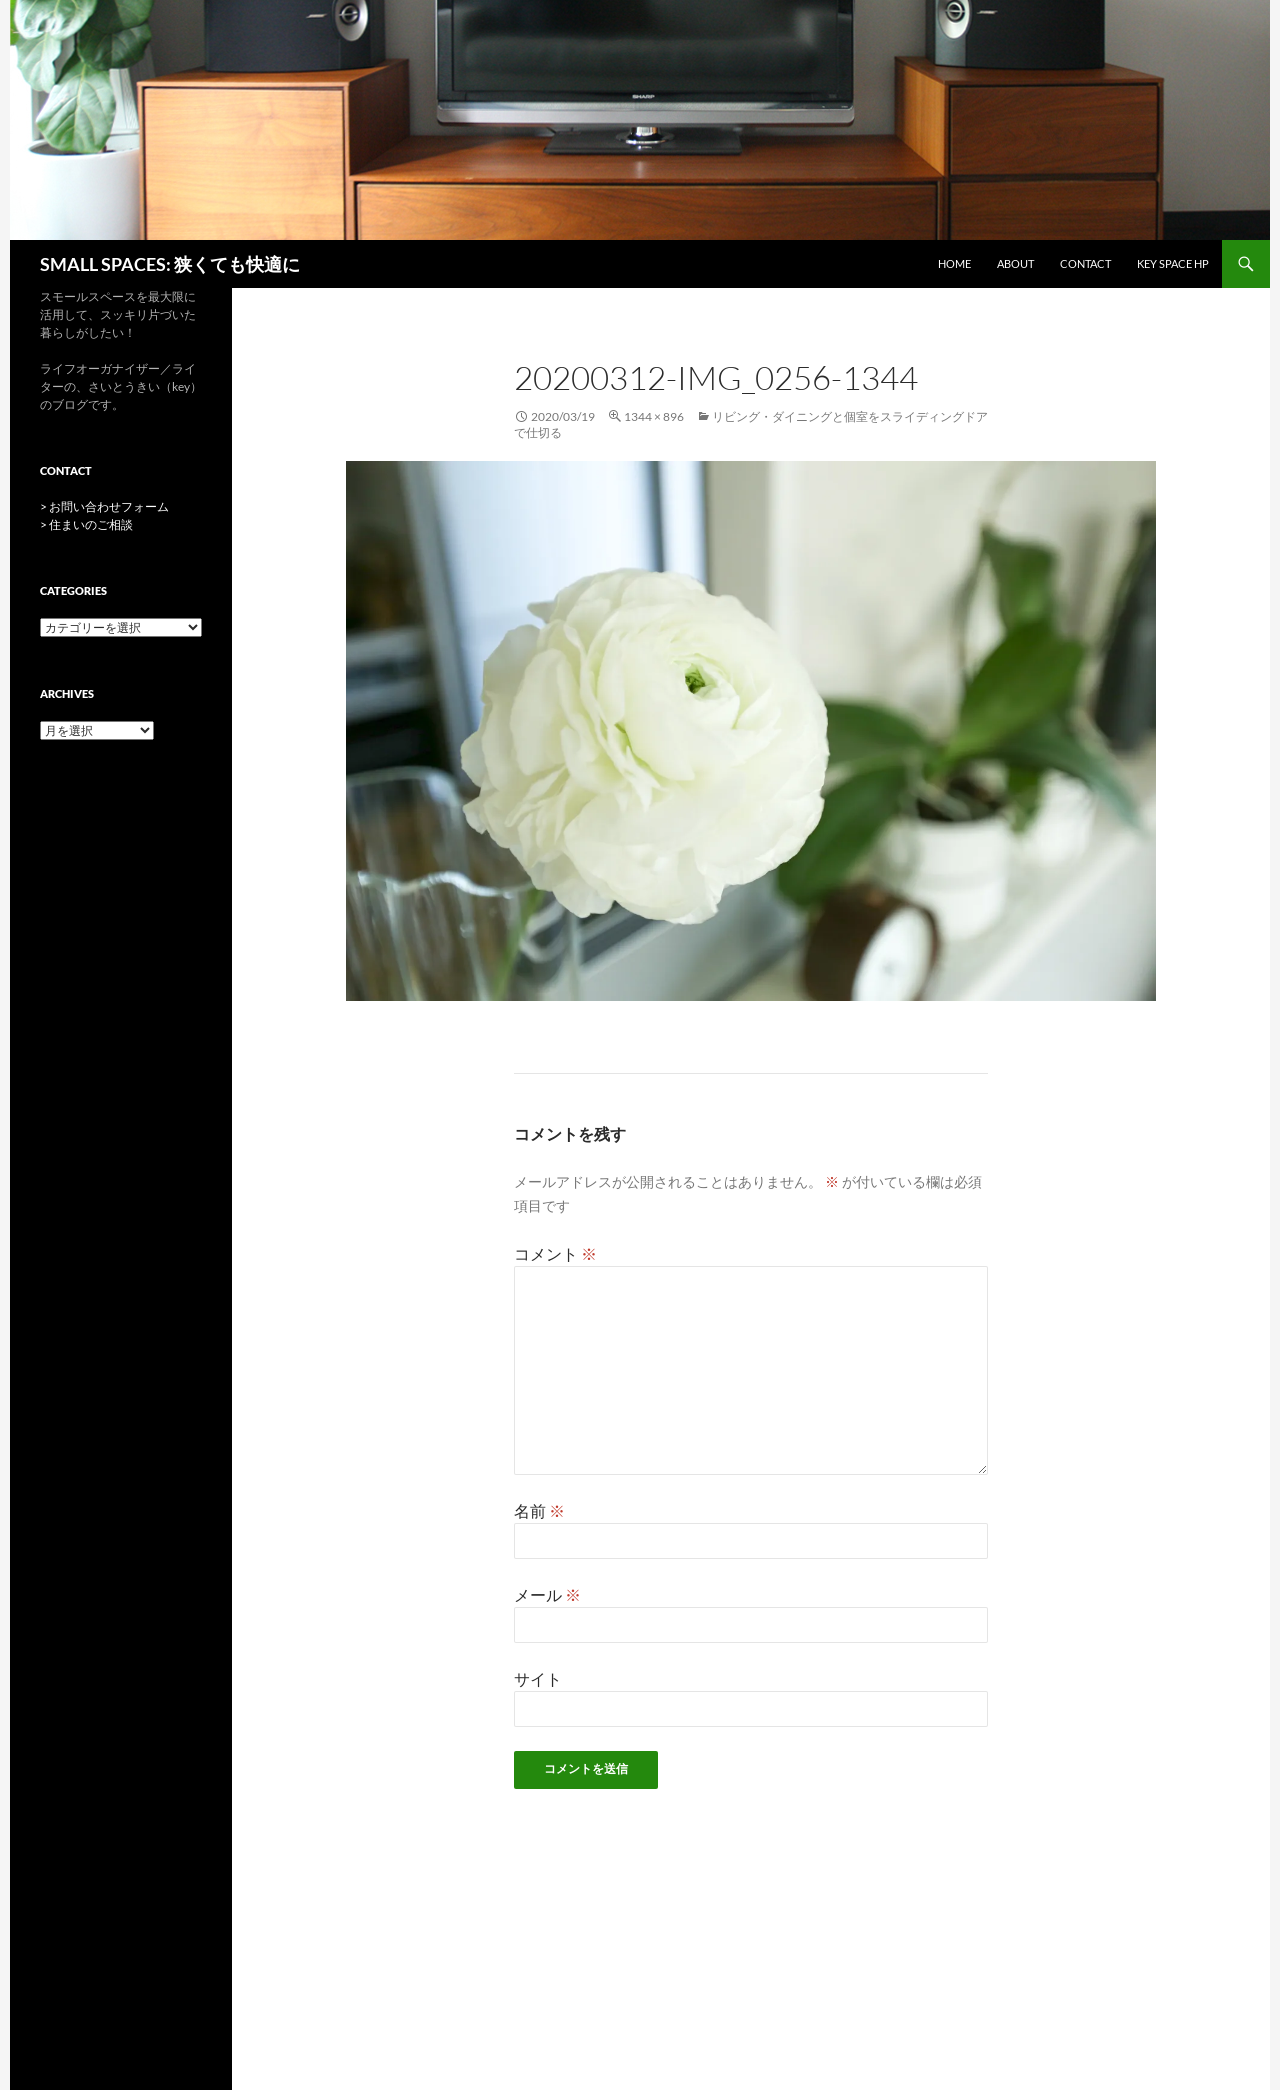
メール (547, 1594)
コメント (555, 1253)
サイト (538, 1678)
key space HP (1173, 263)
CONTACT (1085, 263)
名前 (539, 1510)
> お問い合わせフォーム (104, 506)
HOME (954, 263)
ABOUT (1015, 263)
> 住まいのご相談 (86, 524)
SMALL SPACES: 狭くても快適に (170, 264)
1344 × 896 (654, 416)
